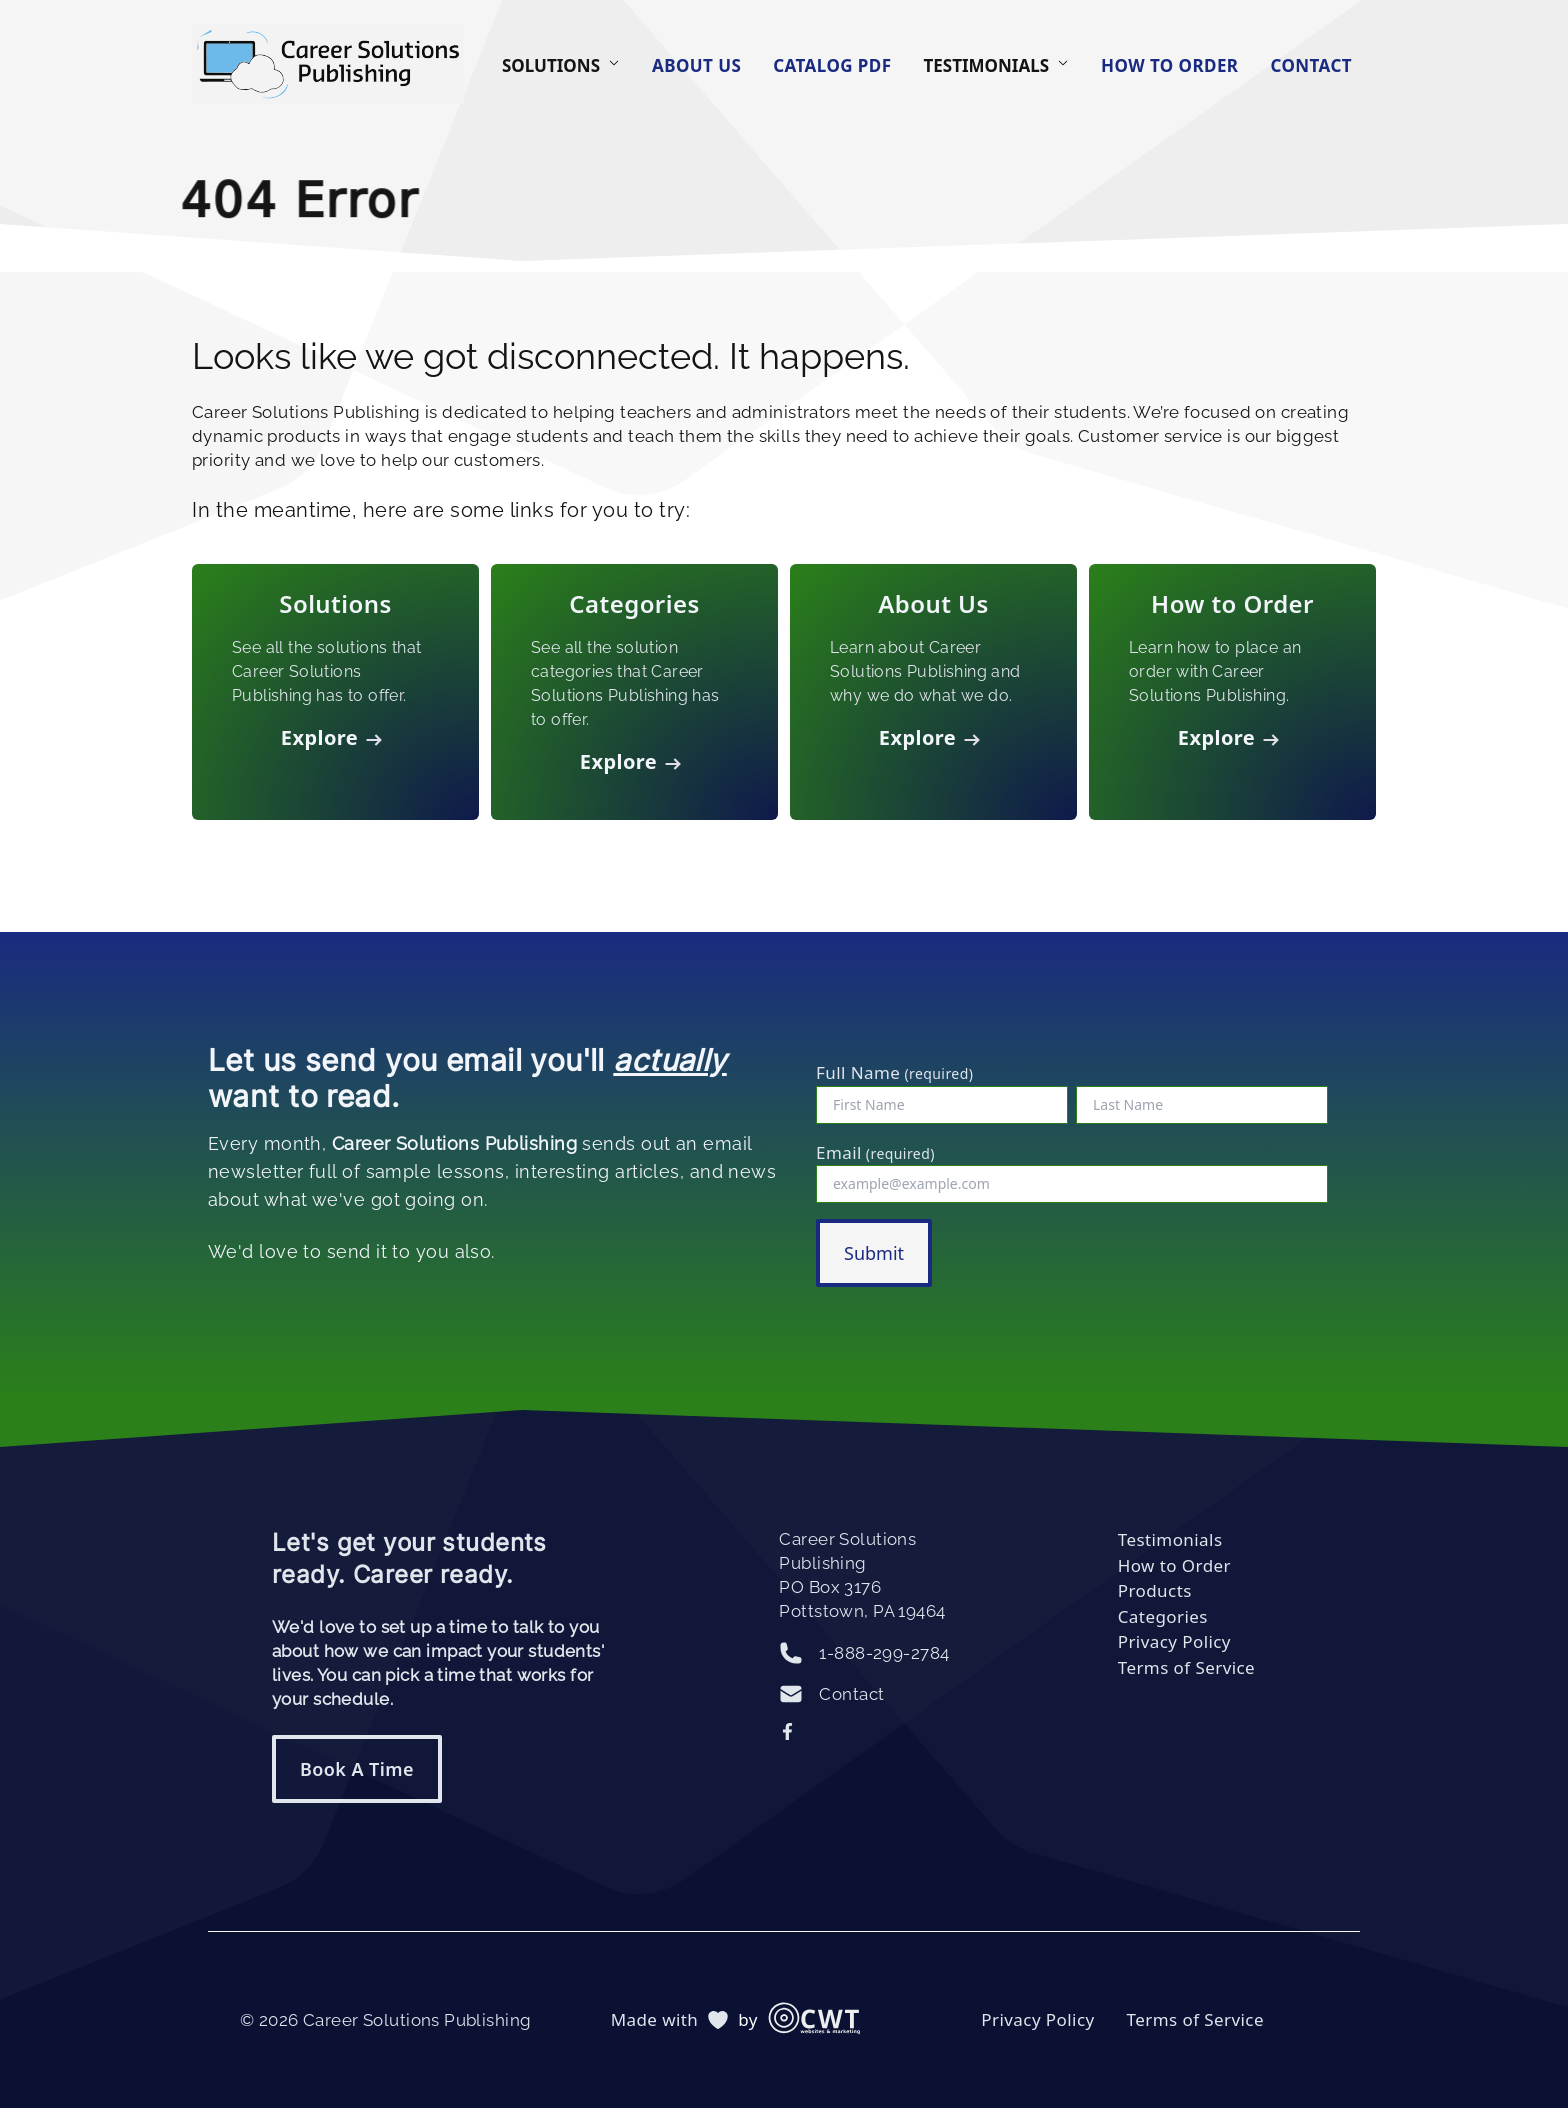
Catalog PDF (832, 65)
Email (875, 1152)
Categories (1163, 1616)
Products (1155, 1590)
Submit (874, 1253)
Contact (1311, 65)
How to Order (1169, 65)
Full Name (894, 1072)
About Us (696, 65)
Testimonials (1170, 1539)
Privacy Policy (1174, 1641)
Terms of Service (1186, 1667)
